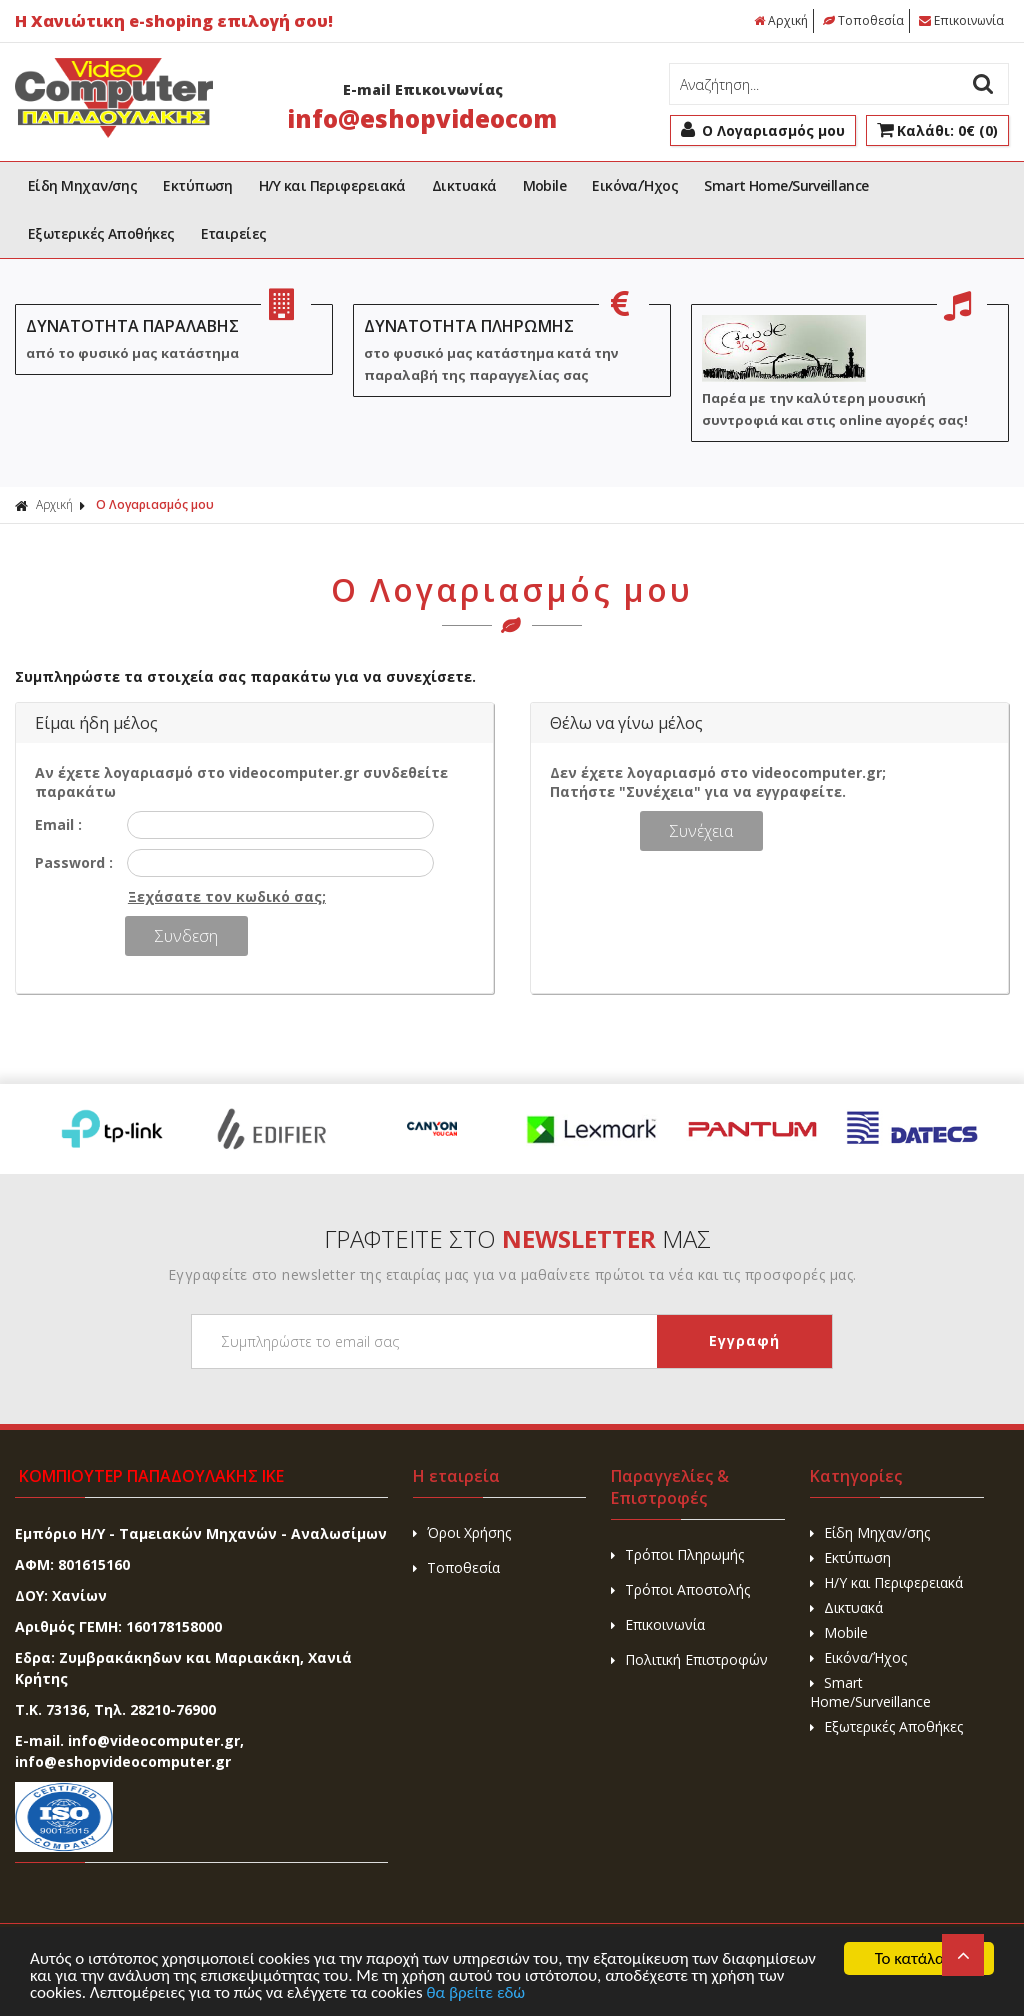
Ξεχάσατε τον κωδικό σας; (227, 896)
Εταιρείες (234, 233)
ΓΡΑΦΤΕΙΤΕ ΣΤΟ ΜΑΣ (517, 1238)
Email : (58, 824)
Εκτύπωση (198, 185)
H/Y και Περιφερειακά (332, 185)
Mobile (545, 185)
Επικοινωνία (961, 20)
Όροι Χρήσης (462, 1532)
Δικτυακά (464, 185)
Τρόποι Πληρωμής (677, 1554)
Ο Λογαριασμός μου (155, 504)
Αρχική (781, 20)
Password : (74, 862)
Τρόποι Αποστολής (680, 1589)
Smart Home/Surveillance (786, 185)
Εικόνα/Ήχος (635, 185)
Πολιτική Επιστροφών (689, 1659)
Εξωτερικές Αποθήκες (101, 233)
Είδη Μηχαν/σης (82, 185)
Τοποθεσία (863, 20)
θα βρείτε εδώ (475, 1993)
